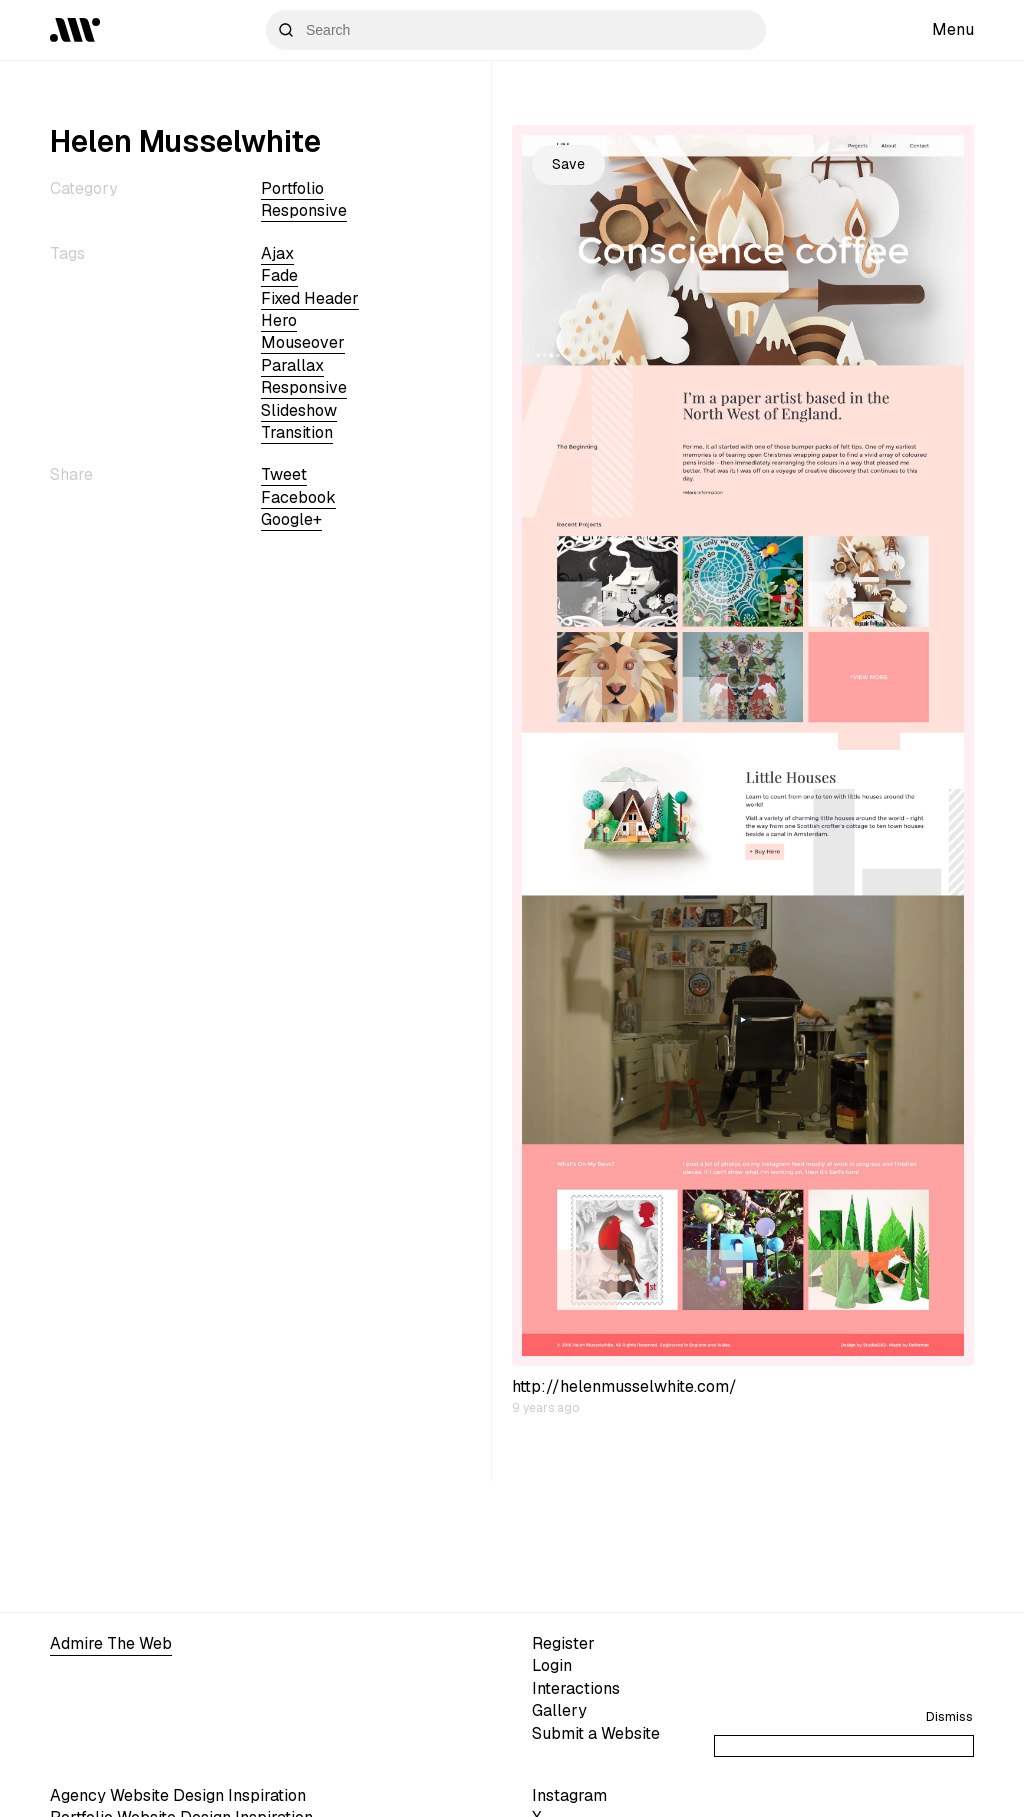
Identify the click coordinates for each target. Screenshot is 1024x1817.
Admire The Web (111, 1643)
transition (297, 432)
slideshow (299, 410)
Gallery (559, 1710)
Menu (953, 29)
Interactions (576, 1688)
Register (563, 1643)
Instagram (569, 1795)
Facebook (298, 497)
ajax (277, 253)
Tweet (284, 474)
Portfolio (292, 188)
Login (552, 1665)
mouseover (303, 342)
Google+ (291, 519)
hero (279, 320)
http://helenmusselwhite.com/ (624, 1386)
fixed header (310, 298)
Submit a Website (596, 1733)
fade (279, 275)
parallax (292, 365)
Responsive (304, 210)
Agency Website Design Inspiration (178, 1795)
